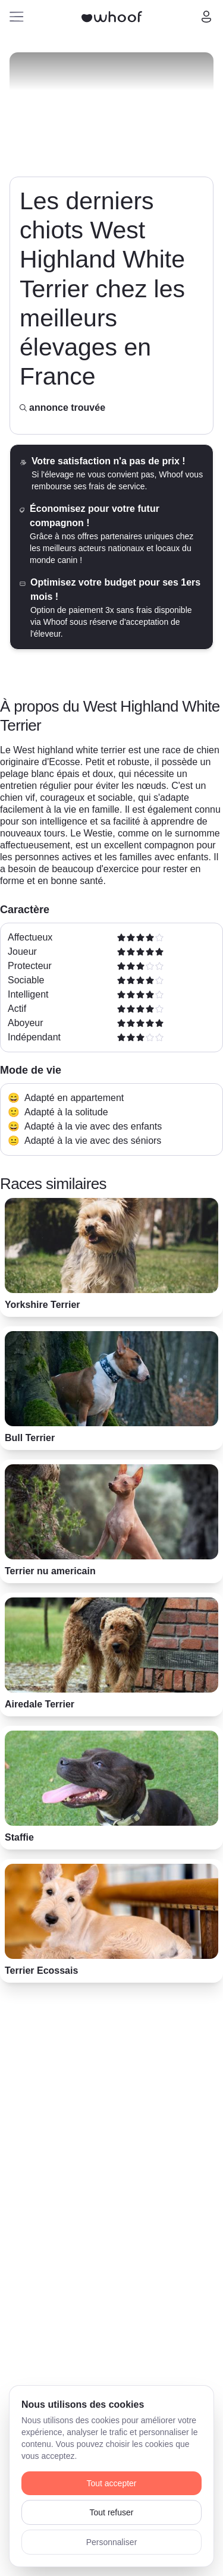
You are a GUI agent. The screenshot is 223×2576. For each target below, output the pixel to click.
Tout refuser (112, 2512)
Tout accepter (111, 2483)
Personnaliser (111, 2542)
